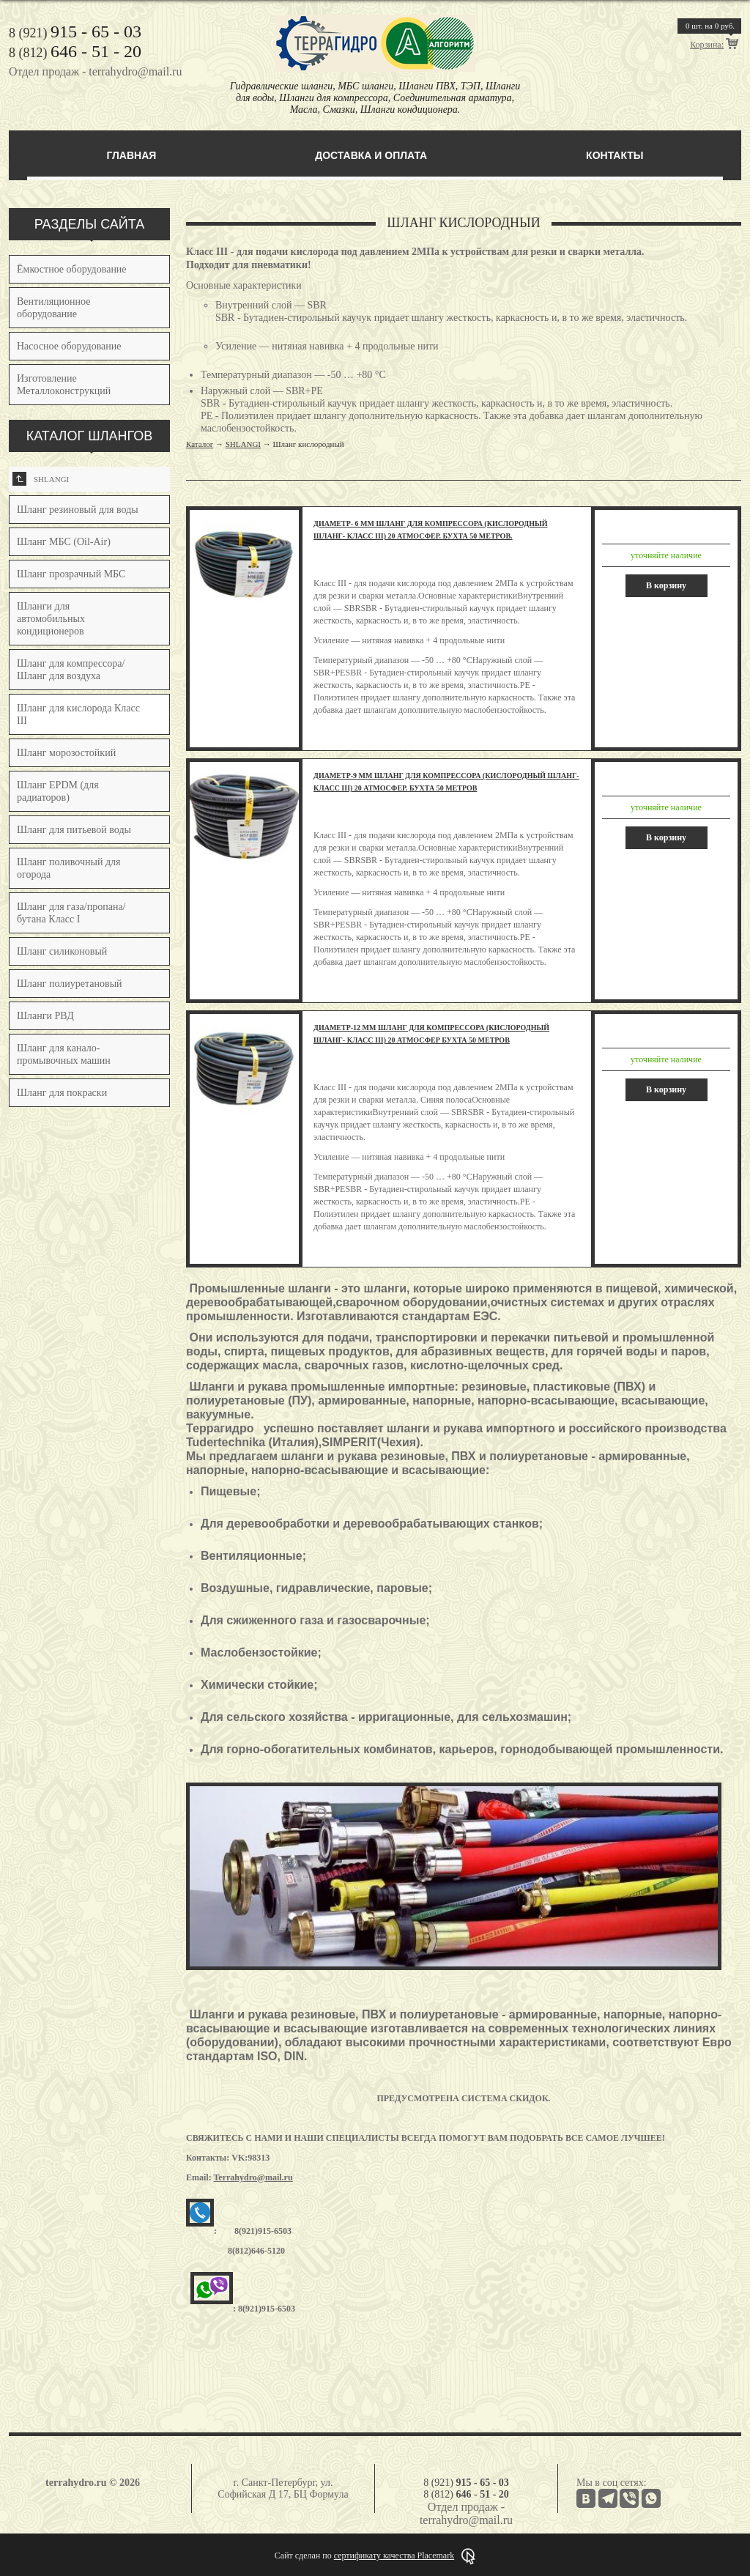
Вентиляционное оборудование (53, 307)
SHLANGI (40, 479)
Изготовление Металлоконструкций (64, 384)
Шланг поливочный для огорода (68, 868)
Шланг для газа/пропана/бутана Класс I (71, 913)
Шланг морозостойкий (66, 752)
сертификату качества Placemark (394, 2555)
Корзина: (707, 45)
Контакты (614, 155)
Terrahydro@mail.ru (252, 2177)
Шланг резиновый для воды (77, 509)
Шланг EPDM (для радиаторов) (58, 791)
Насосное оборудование (69, 346)
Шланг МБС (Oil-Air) (64, 541)
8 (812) (75, 52)
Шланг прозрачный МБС (71, 574)
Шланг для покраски (62, 1092)
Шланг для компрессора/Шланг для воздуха (71, 669)
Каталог (199, 444)
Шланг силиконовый (62, 951)
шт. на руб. (710, 25)
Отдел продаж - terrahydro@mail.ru (95, 71)
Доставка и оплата (371, 155)
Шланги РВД (45, 1015)
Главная (131, 155)
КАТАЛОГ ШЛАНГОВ (89, 436)
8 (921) (75, 33)
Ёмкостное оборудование (72, 269)
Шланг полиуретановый (69, 983)
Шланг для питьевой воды (74, 829)
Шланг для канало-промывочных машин (64, 1054)
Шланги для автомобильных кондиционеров (51, 619)
